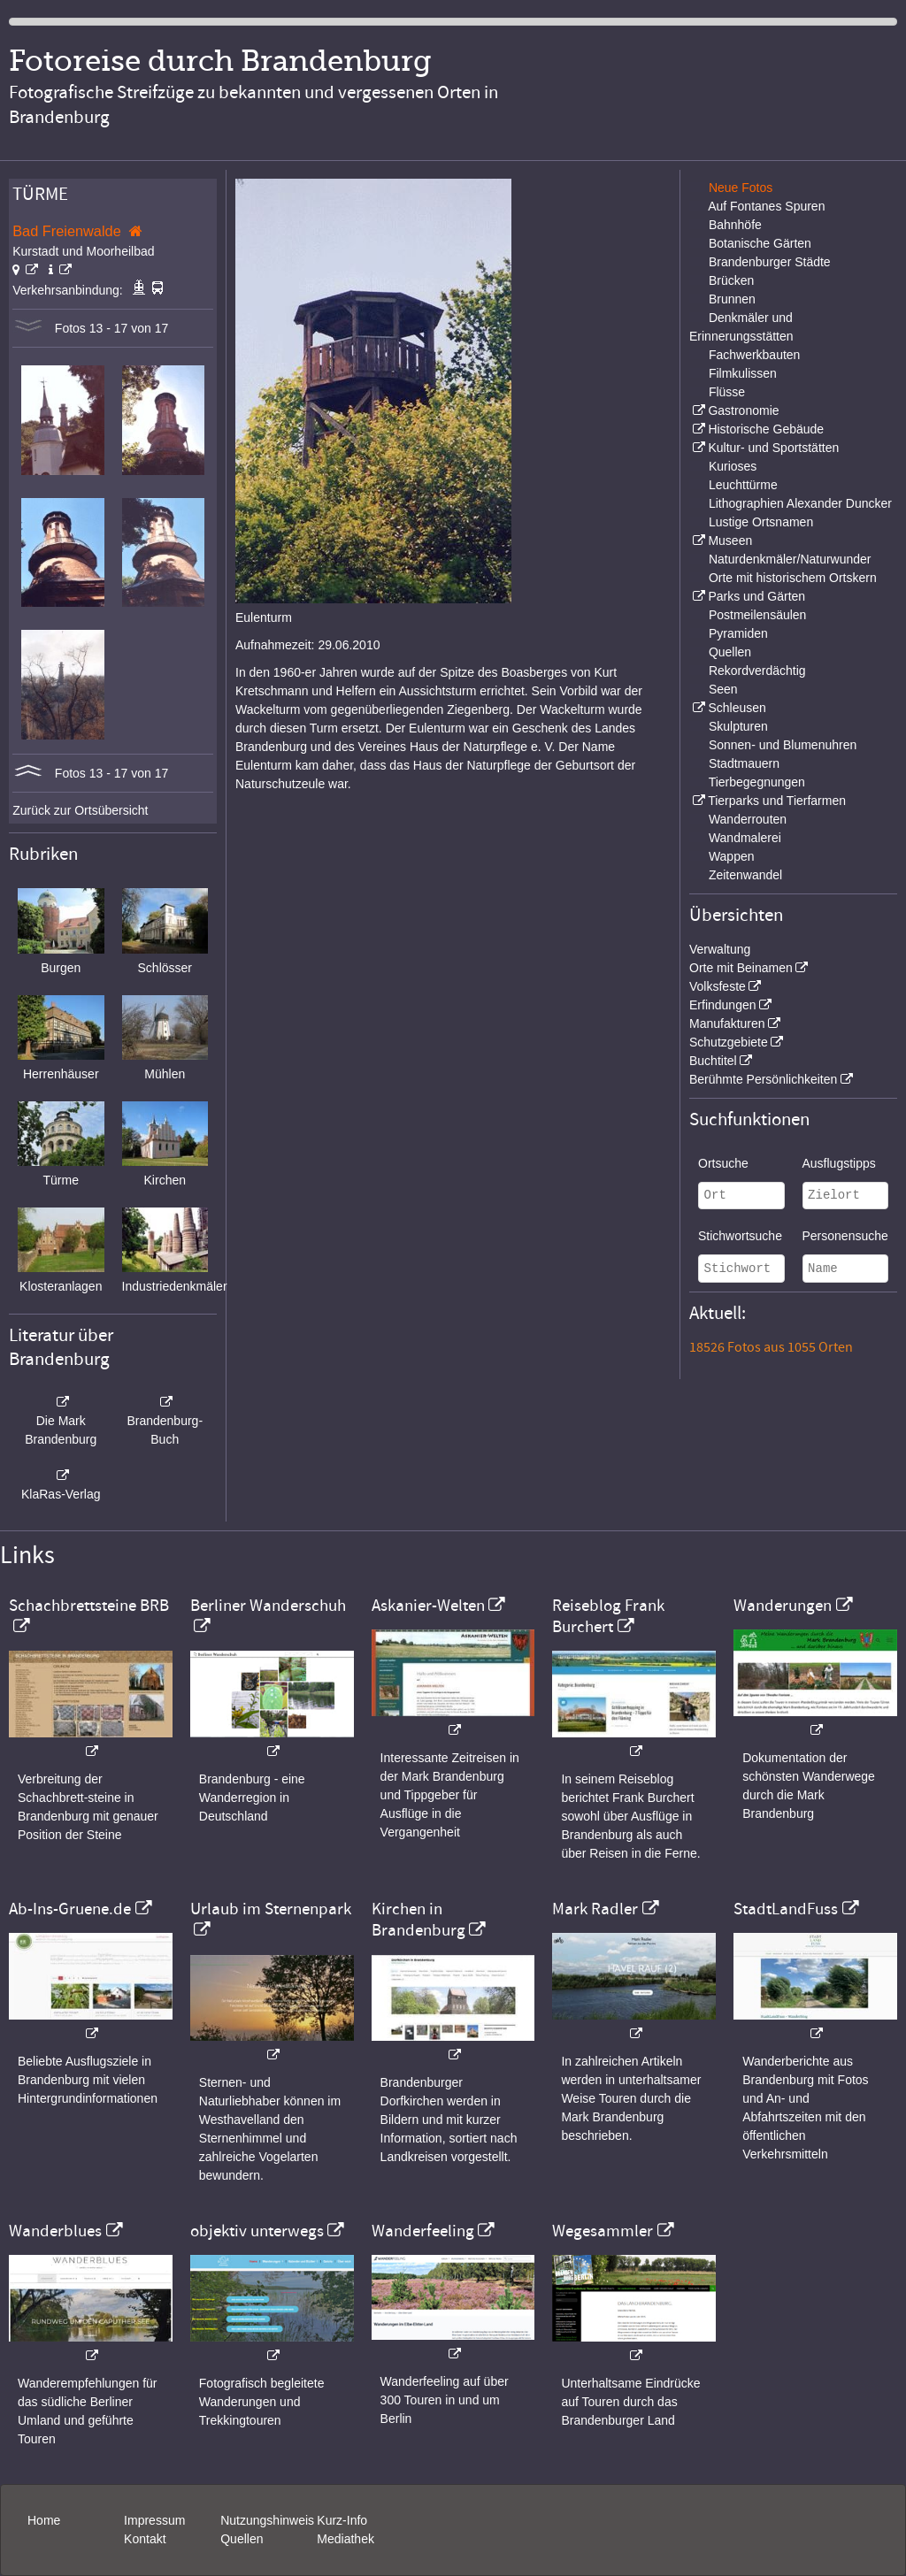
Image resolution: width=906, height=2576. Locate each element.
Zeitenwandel (745, 875)
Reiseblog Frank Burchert (608, 1616)
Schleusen (736, 708)
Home (43, 2520)
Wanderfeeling (423, 2231)
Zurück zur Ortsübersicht (80, 810)
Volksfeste (717, 986)
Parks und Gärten (756, 596)
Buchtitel (713, 1061)
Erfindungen (722, 1005)
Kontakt (144, 2539)
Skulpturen (738, 726)
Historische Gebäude (766, 429)
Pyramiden (738, 633)
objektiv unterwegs (257, 2231)
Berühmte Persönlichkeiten (763, 1079)
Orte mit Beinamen (741, 968)
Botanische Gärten (760, 243)
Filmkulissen (743, 373)
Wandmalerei (745, 838)
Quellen (730, 652)
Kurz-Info (342, 2520)
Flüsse (727, 392)
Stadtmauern (744, 763)
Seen (723, 689)
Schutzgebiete (728, 1042)
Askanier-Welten (428, 1605)
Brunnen (732, 299)
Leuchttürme (743, 485)
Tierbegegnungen (757, 782)
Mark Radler (595, 1909)
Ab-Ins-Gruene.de (70, 1909)
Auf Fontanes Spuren (766, 206)
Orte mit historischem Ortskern (793, 578)
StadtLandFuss (785, 1909)
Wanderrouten (748, 819)
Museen (730, 540)
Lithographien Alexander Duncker (800, 503)
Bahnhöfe (735, 225)
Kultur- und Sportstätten (773, 448)
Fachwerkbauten (755, 355)
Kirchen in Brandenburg (418, 1919)
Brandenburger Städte (770, 262)
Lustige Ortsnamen (761, 522)
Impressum (154, 2520)
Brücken (731, 280)
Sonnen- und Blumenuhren (782, 745)
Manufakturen (727, 1023)
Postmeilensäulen (758, 615)
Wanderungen (782, 1605)
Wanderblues (55, 2231)
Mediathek (345, 2539)
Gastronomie (743, 410)
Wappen (732, 856)
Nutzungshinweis (267, 2520)
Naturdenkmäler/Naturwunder (790, 559)
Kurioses (732, 466)
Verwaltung (719, 949)
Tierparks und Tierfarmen (777, 801)
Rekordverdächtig (757, 670)
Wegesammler (602, 2231)
